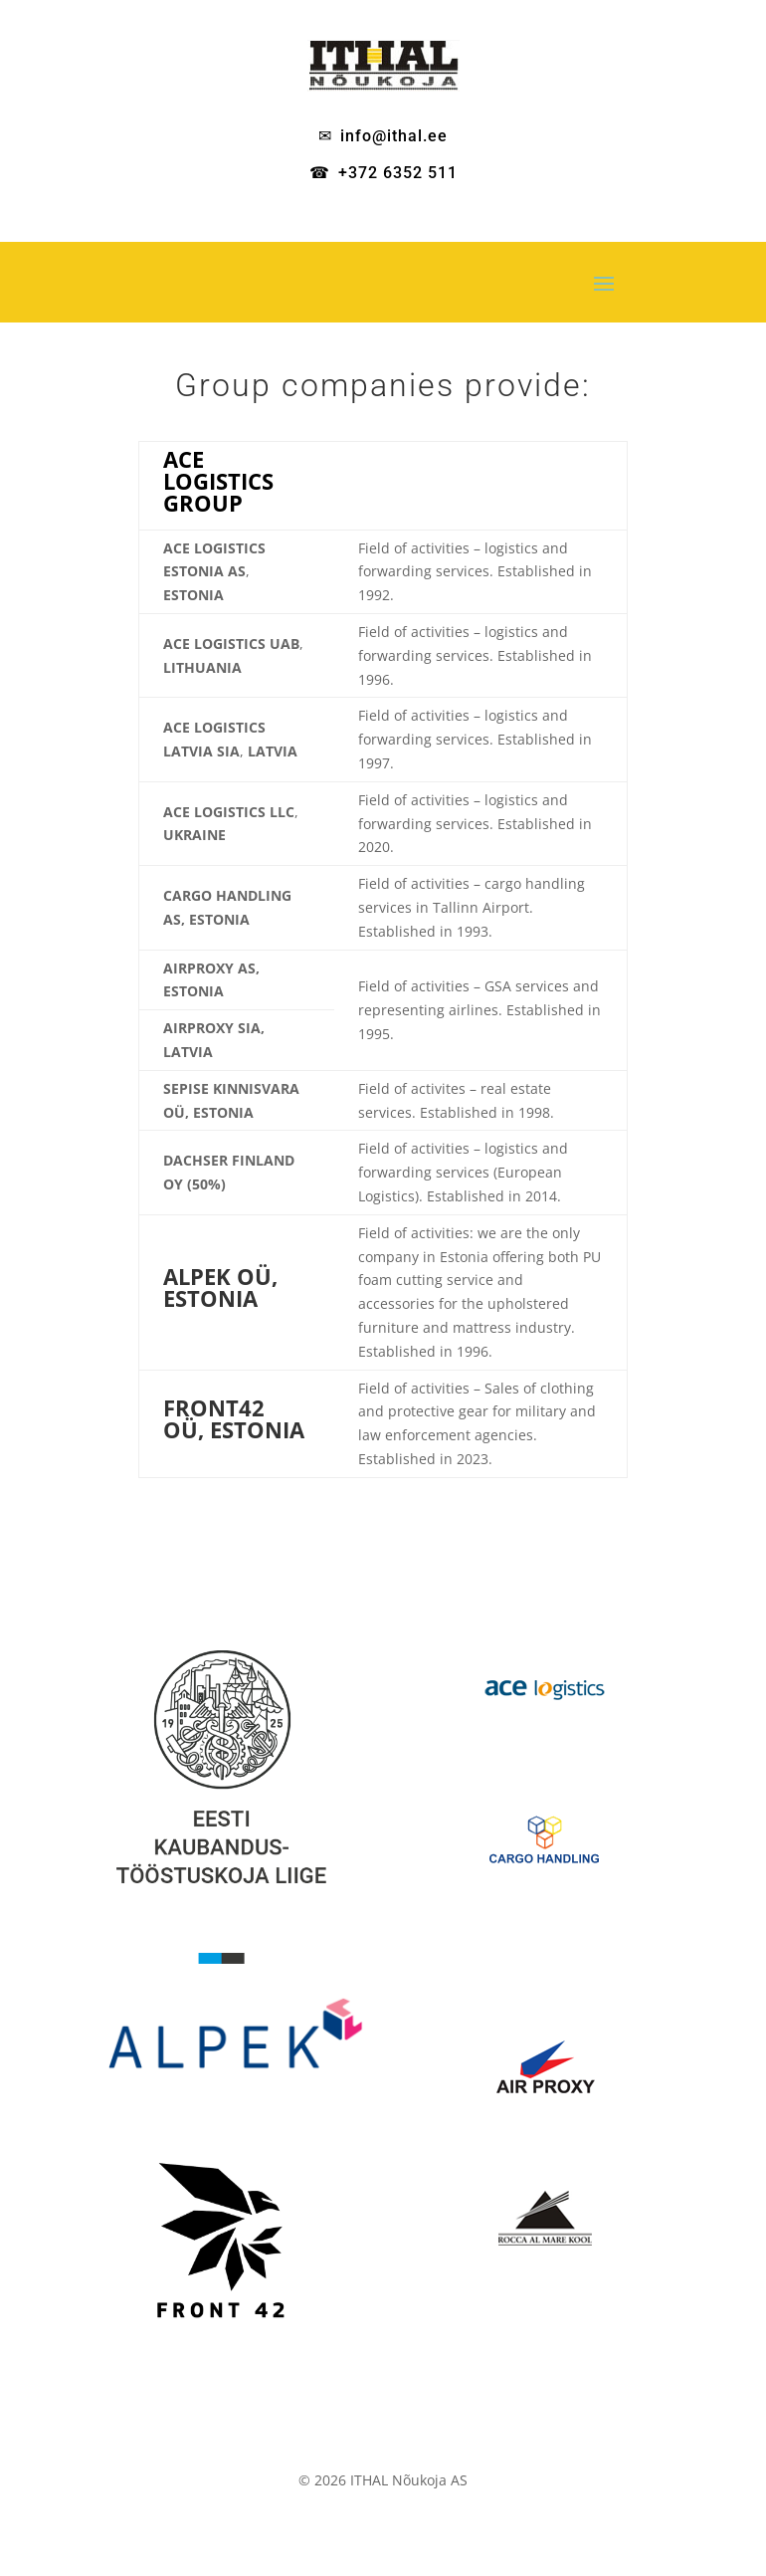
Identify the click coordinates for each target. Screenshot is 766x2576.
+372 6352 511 (398, 172)
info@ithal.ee (394, 135)
